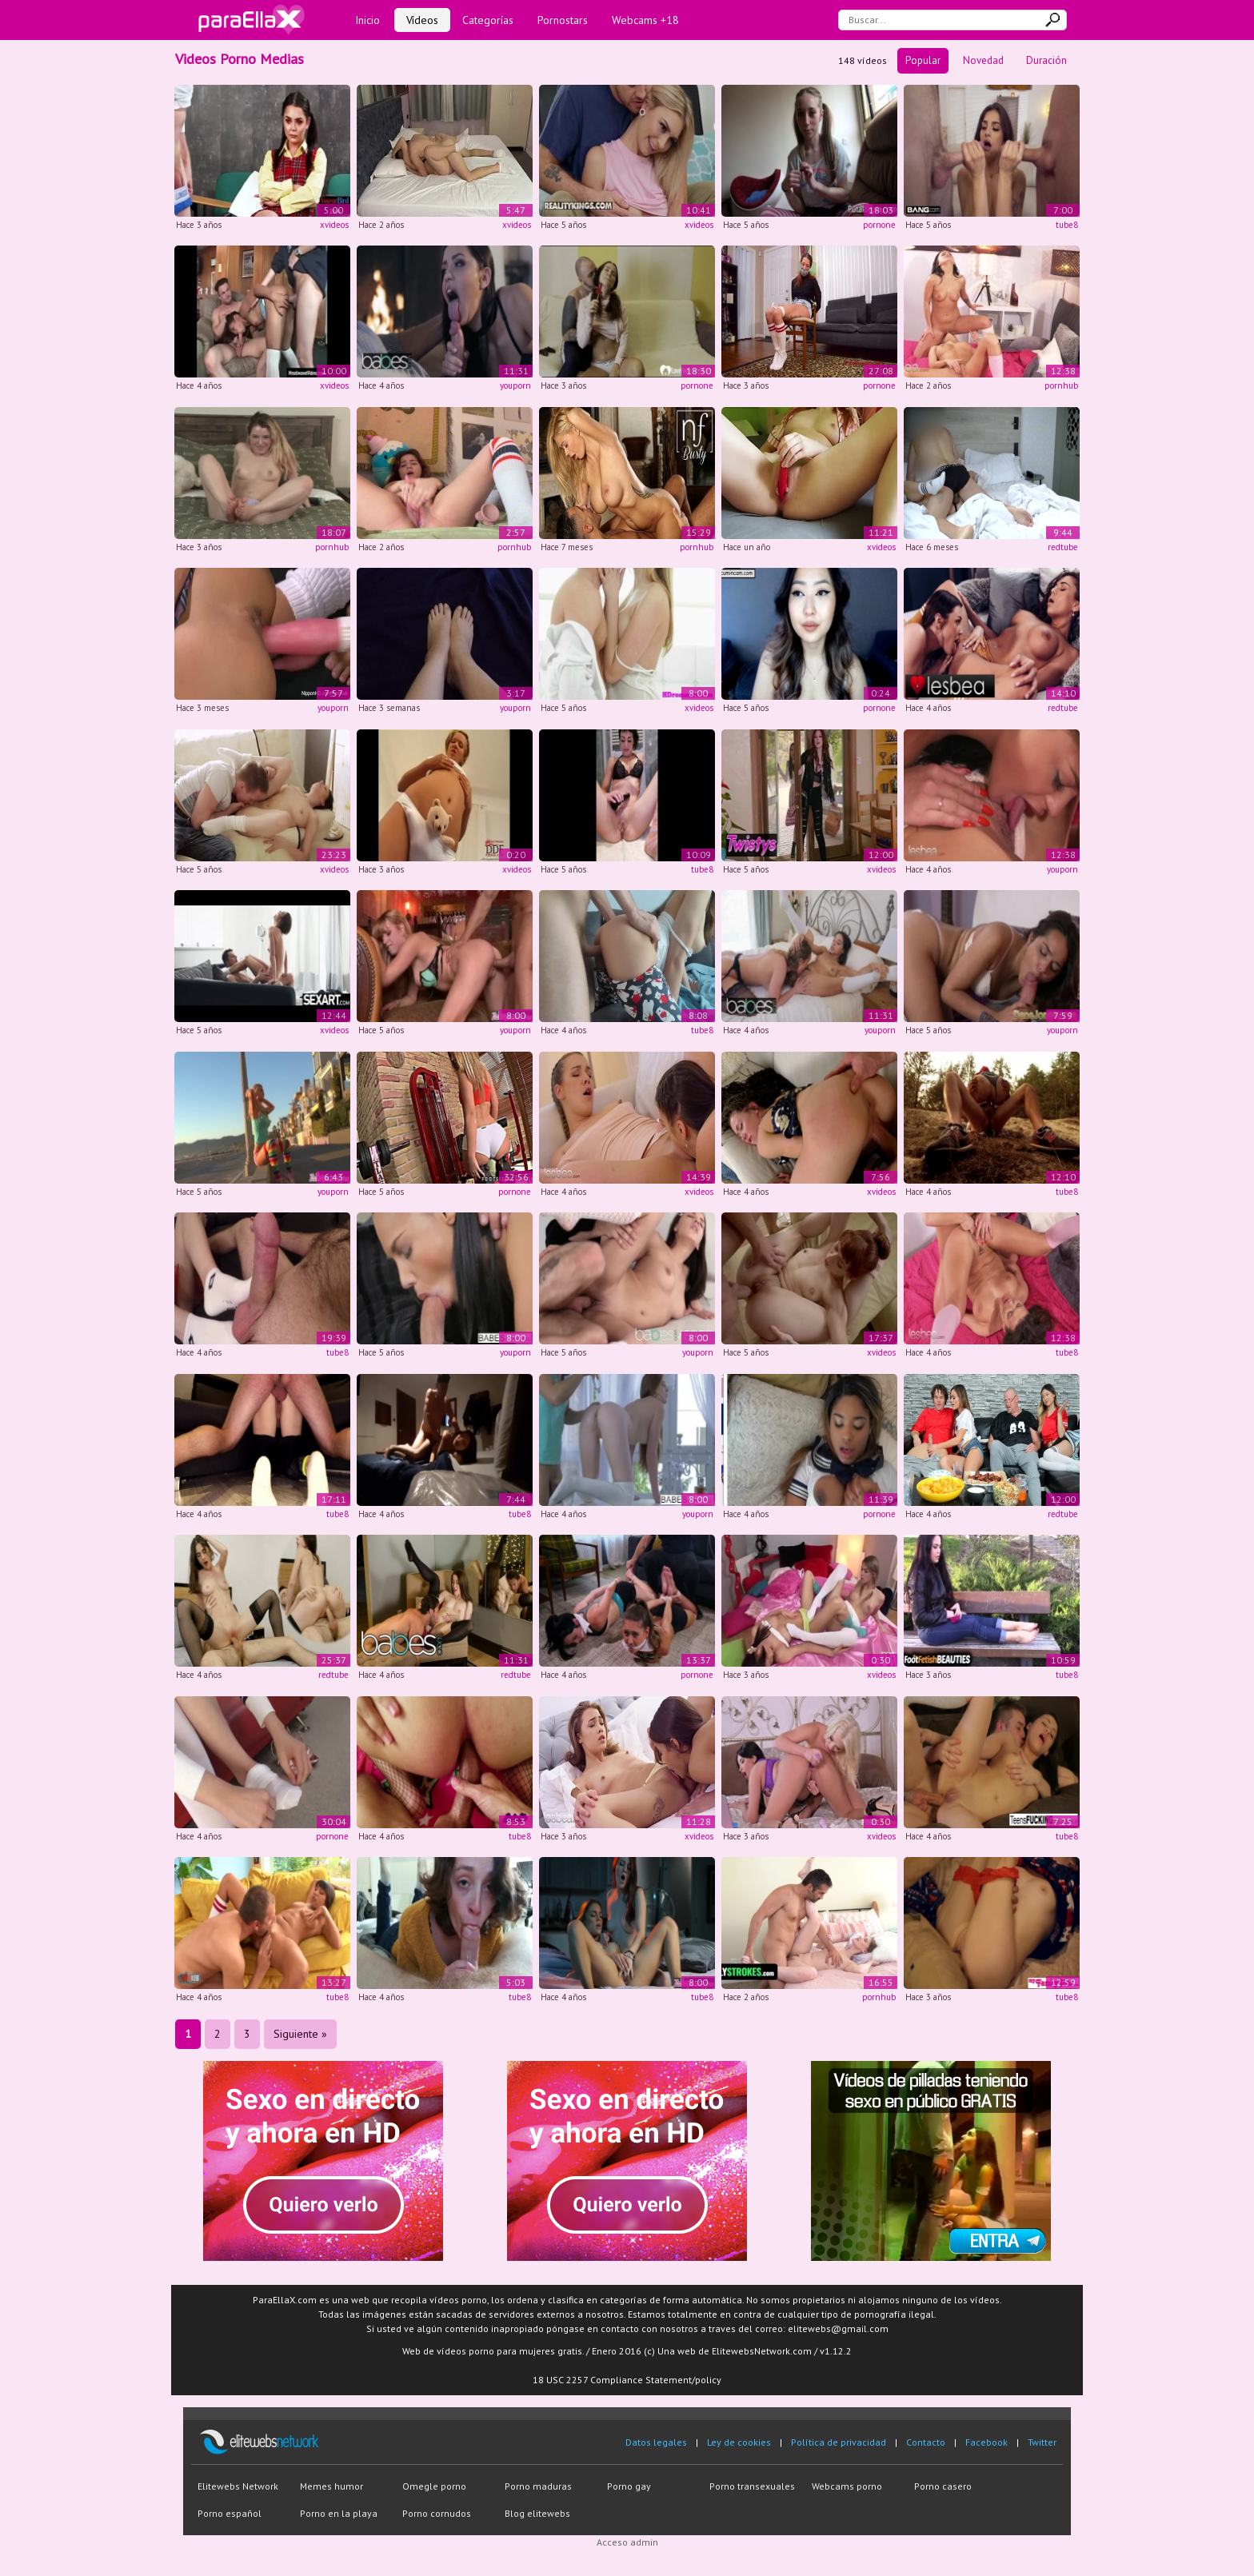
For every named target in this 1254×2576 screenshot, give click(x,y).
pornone (879, 224)
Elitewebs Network (238, 2486)
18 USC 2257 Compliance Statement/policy (627, 2380)
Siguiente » (300, 2034)
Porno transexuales (752, 2486)
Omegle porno (434, 2486)
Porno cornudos (436, 2513)
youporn (515, 385)
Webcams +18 (645, 20)
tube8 (1067, 224)
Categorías (487, 20)
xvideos (334, 224)
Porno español (230, 2513)
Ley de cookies (739, 2442)
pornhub (1061, 385)
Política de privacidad (838, 2442)
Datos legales (656, 2442)
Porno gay (629, 2486)
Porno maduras (538, 2486)
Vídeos (422, 20)
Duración (1046, 60)
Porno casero (943, 2486)
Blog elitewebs (537, 2513)
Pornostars (562, 20)
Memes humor (331, 2486)
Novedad (983, 60)
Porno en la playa (338, 2513)
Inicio (367, 20)
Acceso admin (627, 2542)
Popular (922, 60)
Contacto (925, 2442)
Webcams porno (847, 2486)
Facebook (986, 2442)
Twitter (1042, 2442)
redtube (1063, 547)
